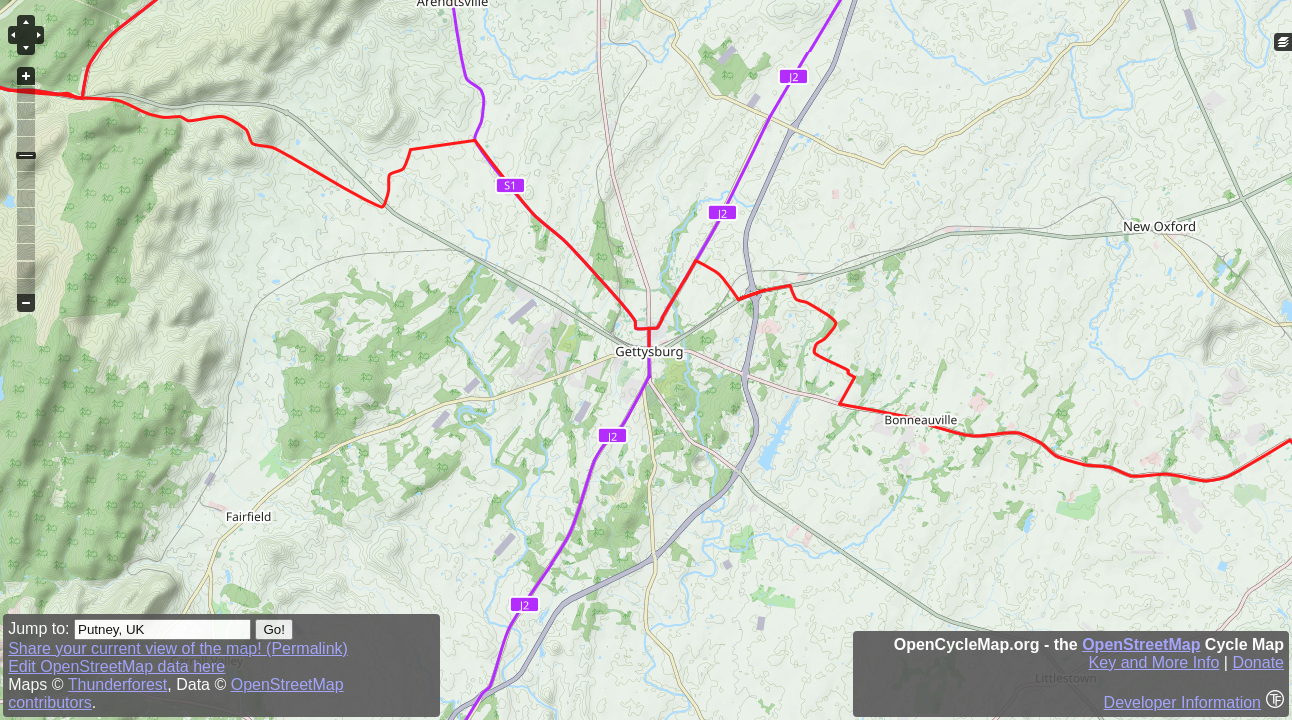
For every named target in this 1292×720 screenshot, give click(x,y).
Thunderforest (118, 684)
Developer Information (1182, 702)
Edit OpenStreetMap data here (116, 666)
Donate (1258, 662)
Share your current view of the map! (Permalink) (178, 648)
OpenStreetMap (1141, 644)
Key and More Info (1154, 662)
